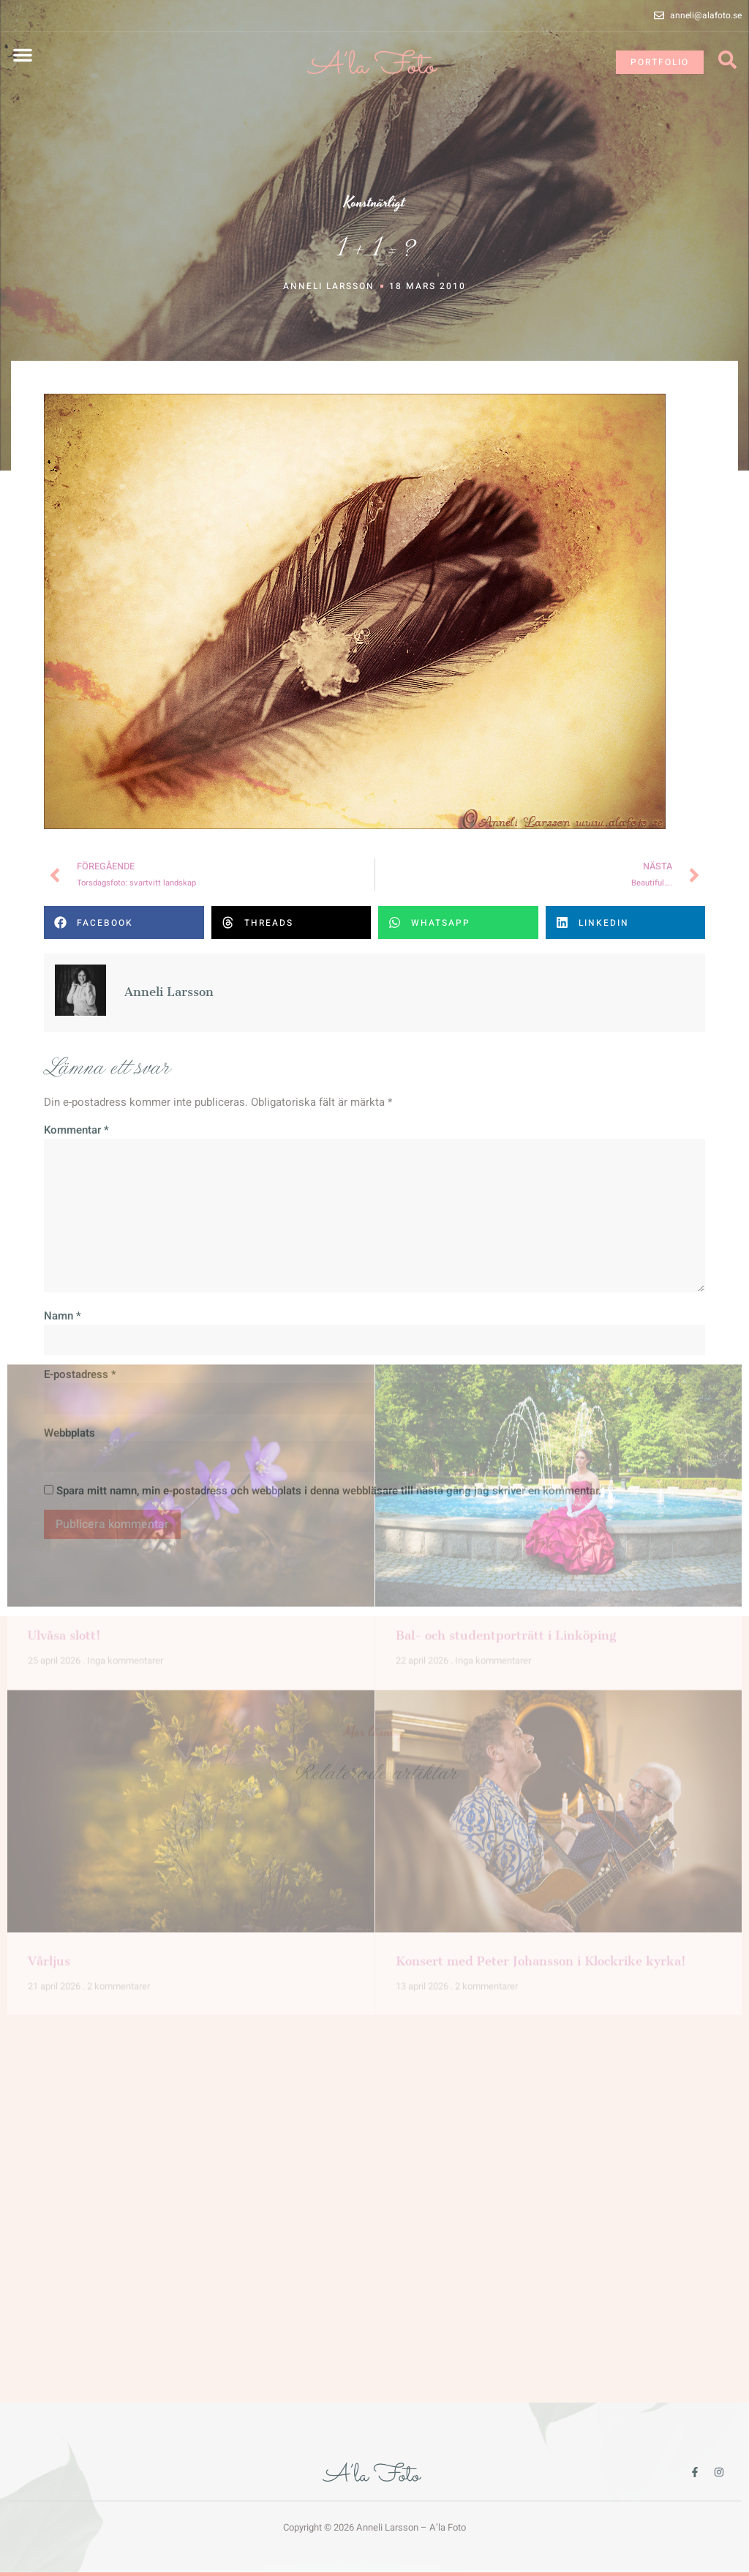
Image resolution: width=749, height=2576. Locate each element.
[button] (22, 55)
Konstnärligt (374, 203)
